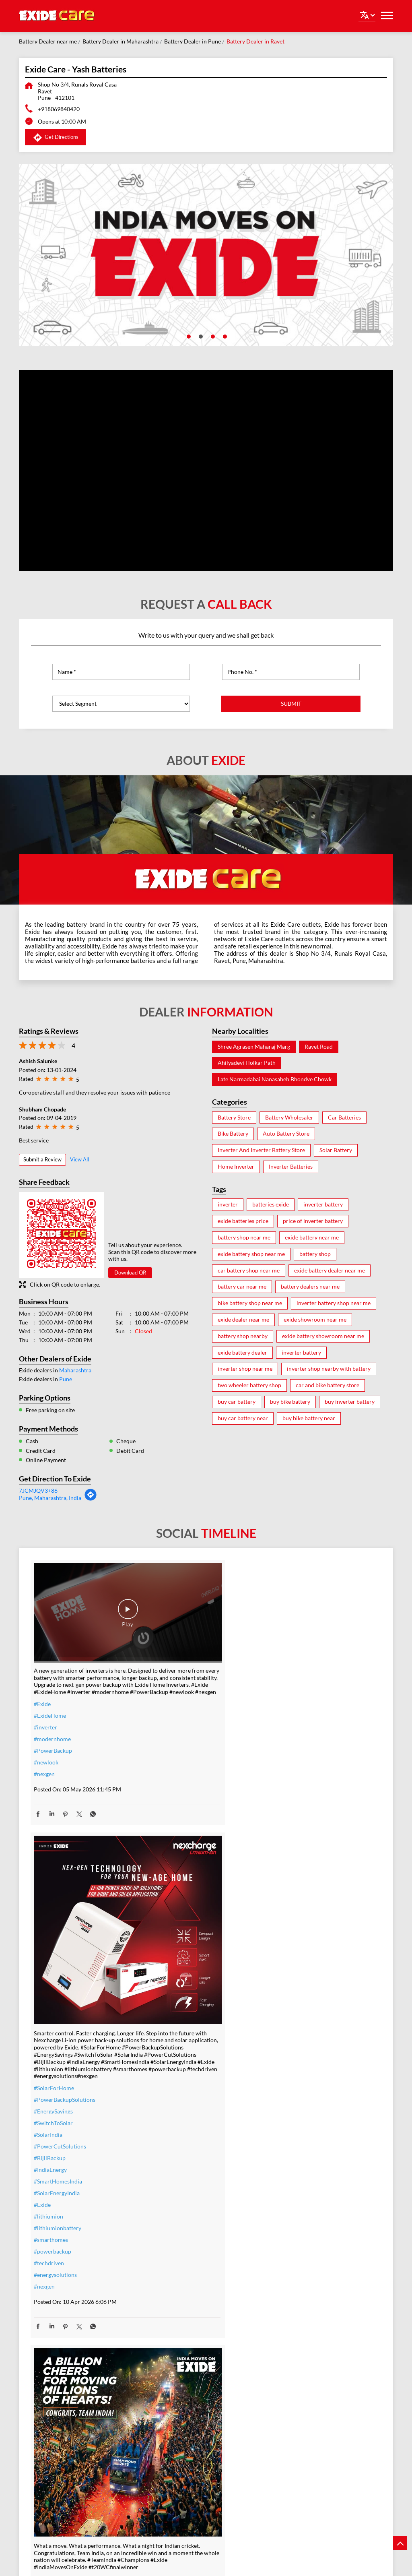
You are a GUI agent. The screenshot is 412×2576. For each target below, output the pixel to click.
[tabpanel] (206, 254)
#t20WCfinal (50, 2230)
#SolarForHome (173, 1768)
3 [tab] (212, 336)
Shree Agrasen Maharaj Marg (254, 1046)
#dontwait (166, 2285)
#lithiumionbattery (177, 1908)
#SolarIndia (167, 1815)
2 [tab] (200, 336)
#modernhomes (292, 2282)
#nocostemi (168, 2262)
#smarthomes (170, 1920)
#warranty (166, 2250)
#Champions (288, 1737)
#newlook (46, 1747)
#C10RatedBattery (295, 2306)
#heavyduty (286, 2236)
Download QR (130, 1272)
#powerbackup (172, 1932)
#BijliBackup (169, 1838)
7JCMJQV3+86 (38, 1490)
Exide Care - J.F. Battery (322, 2470)
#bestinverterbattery (298, 2271)
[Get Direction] (90, 1499)
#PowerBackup (53, 1736)
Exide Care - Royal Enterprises (89, 2474)
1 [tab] (188, 336)
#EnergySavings (172, 1792)
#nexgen (44, 1759)
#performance (290, 2247)
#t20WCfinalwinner (297, 1772)
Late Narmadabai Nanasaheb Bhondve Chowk (275, 1079)
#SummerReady (173, 2308)
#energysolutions (174, 1955)
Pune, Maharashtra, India (50, 1497)
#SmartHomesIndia (177, 1862)
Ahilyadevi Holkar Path (247, 1063)
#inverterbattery (174, 2238)
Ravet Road (319, 1046)
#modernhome (52, 1724)
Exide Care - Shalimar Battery (206, 2474)
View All (79, 1159)
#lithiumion (168, 1897)
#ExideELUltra (290, 2224)
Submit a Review (42, 1159)
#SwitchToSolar (172, 1803)
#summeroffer (171, 2273)
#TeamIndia (286, 1725)
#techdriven (168, 1943)
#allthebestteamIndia (60, 2219)
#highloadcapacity (295, 2294)
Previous (25, 2495)
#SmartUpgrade (173, 2332)
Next (387, 2495)
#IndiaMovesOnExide (299, 1760)
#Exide (42, 1689)
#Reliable (284, 2259)
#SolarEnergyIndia (176, 1873)
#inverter (45, 1712)
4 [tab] (224, 336)
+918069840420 (59, 108)
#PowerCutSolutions (179, 1827)
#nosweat (165, 2297)
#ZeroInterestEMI (175, 2320)
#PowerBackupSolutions (184, 1780)
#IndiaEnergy (169, 1850)
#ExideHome (50, 1701)
